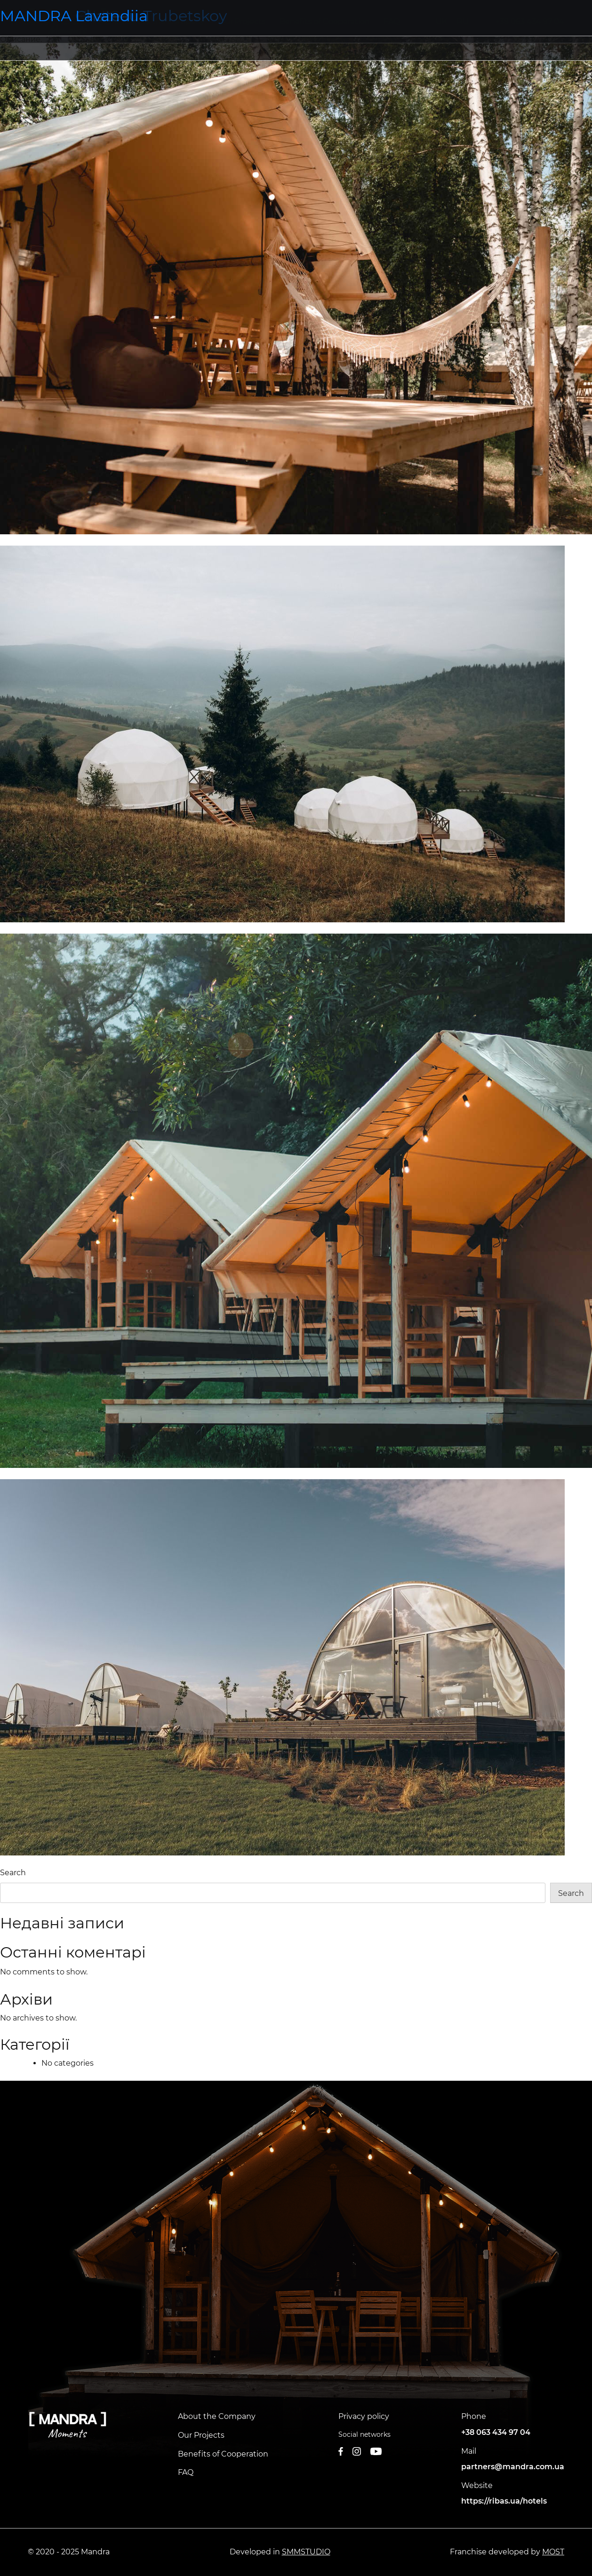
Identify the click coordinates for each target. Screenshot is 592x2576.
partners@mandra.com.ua (512, 2466)
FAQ (185, 2472)
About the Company (217, 2416)
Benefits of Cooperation (223, 2453)
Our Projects (201, 2435)
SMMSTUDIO (306, 2551)
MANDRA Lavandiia (74, 16)
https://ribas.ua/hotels (504, 2501)
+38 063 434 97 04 (495, 2432)
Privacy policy (363, 2416)
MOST (553, 2551)
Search (13, 1872)
